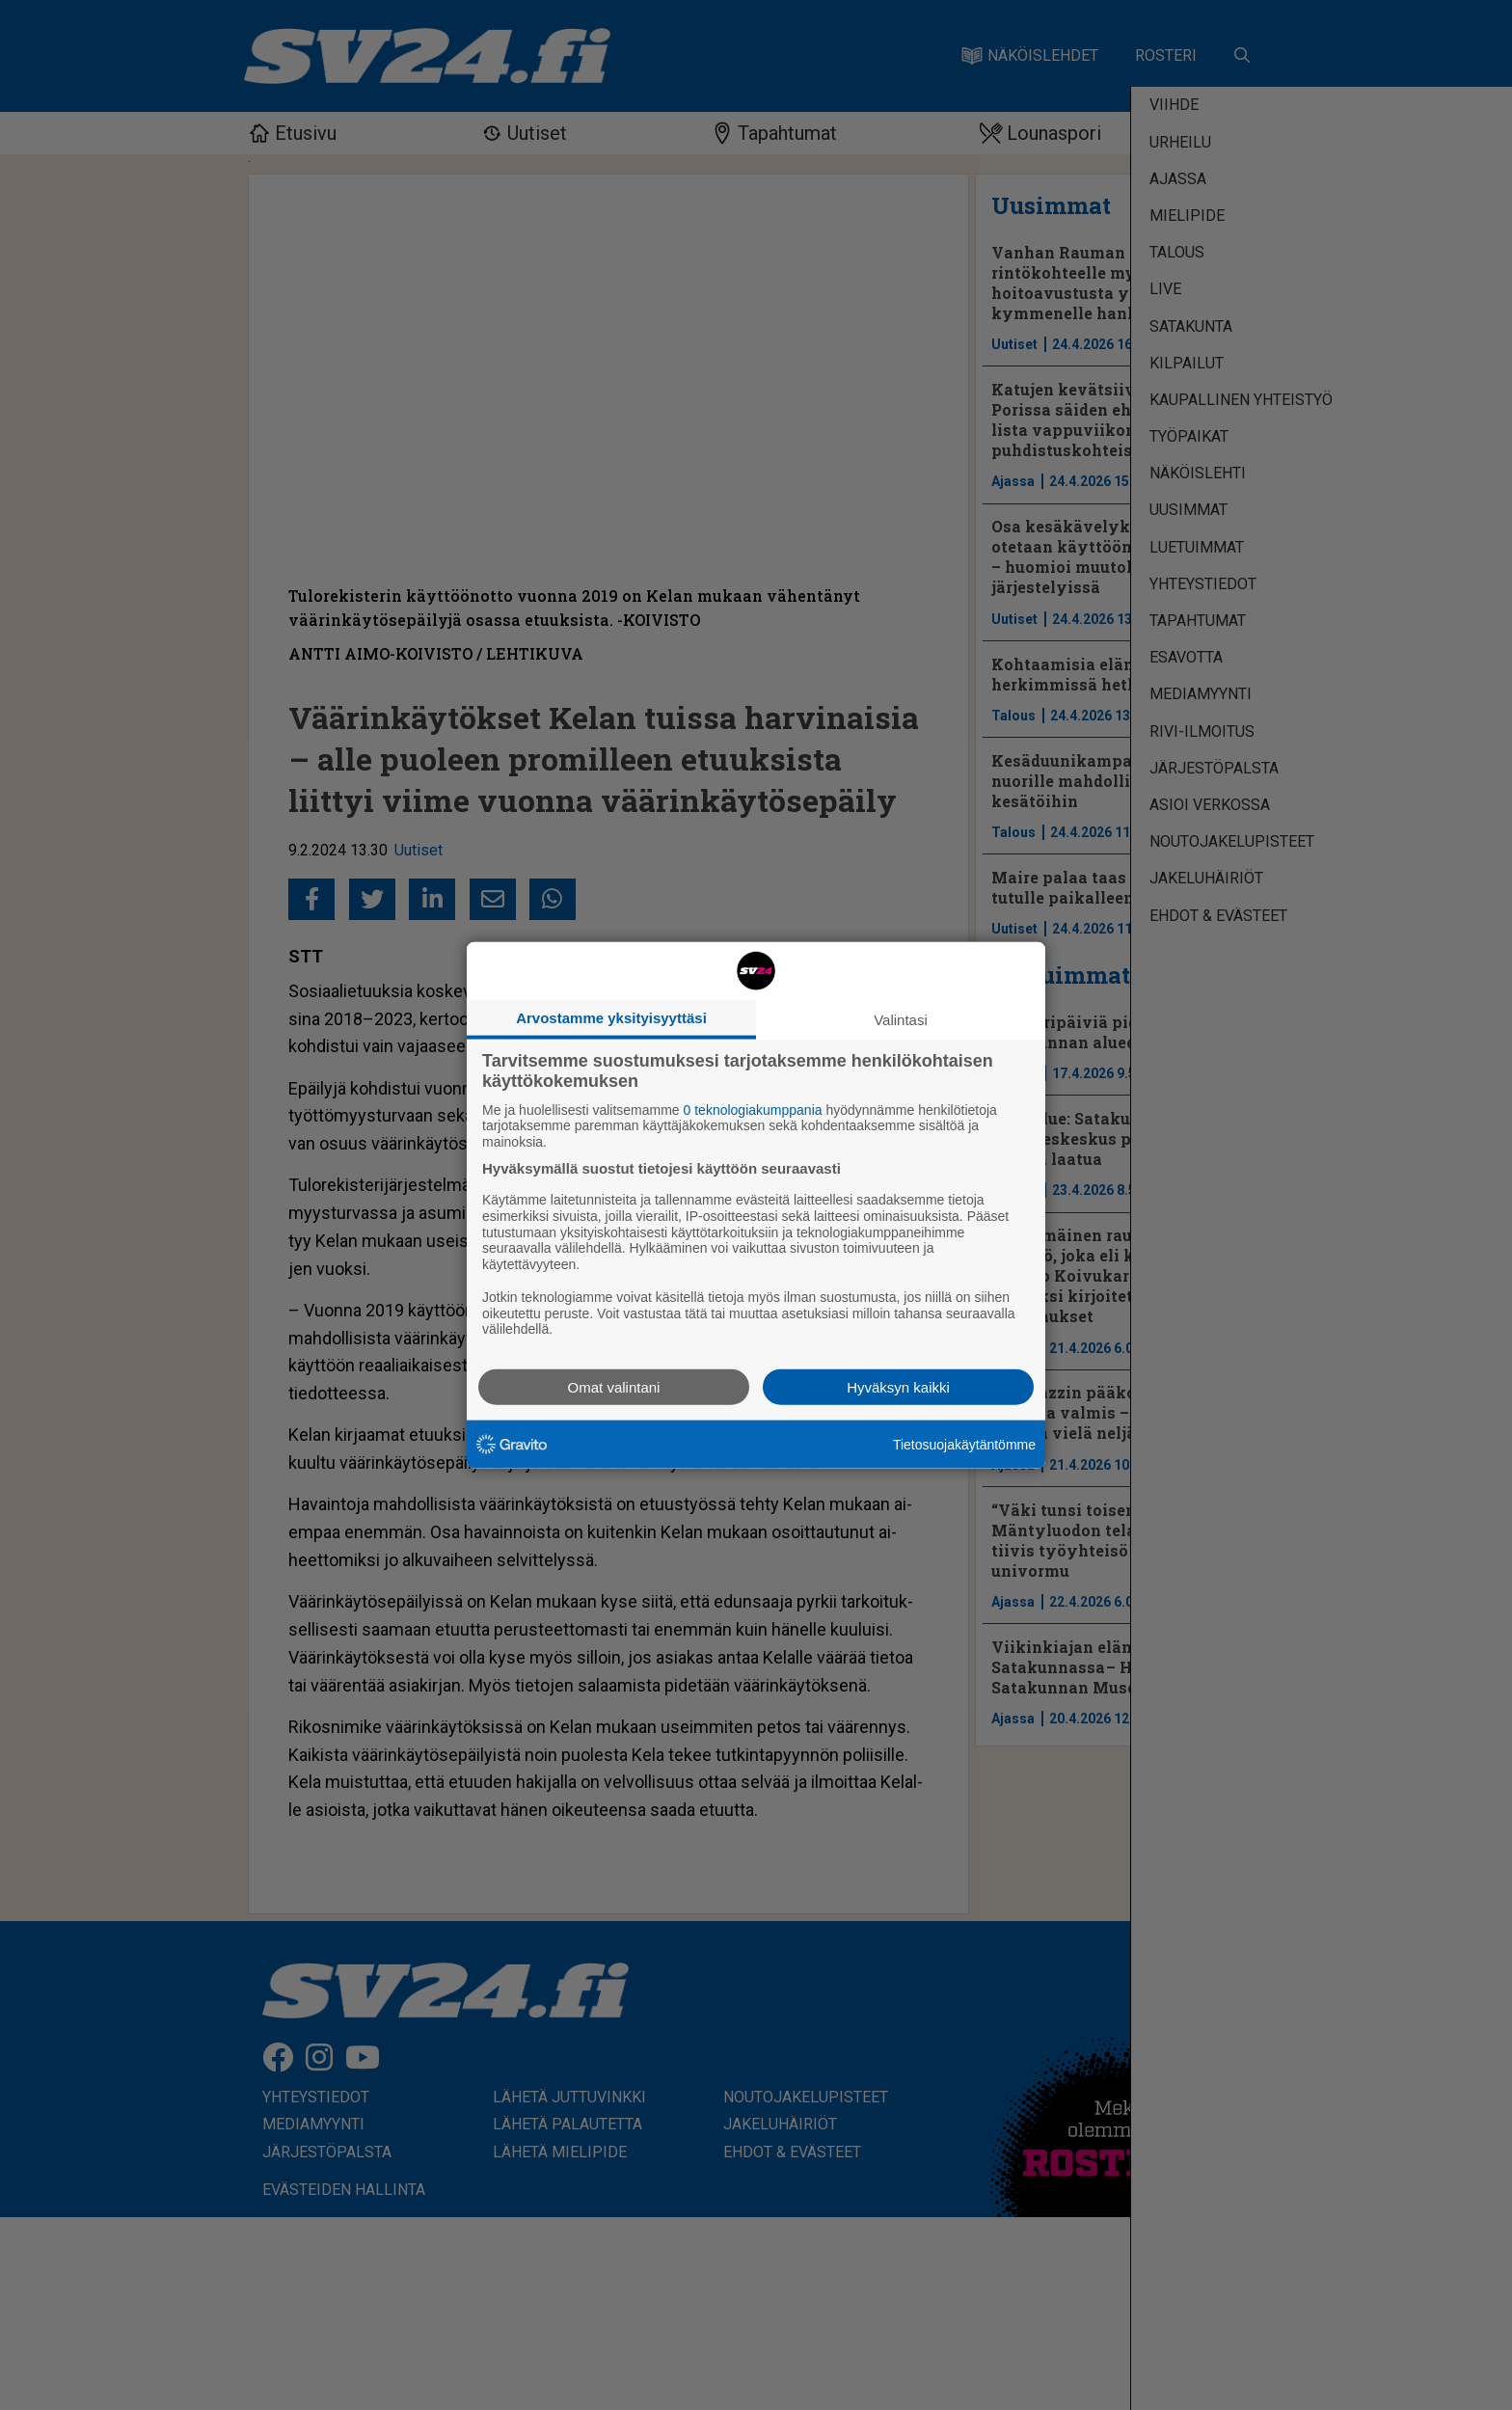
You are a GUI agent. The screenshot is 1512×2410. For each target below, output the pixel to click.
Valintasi (901, 1019)
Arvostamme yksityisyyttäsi (611, 1017)
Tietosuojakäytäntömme (964, 1443)
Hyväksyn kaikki (898, 1387)
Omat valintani (614, 1387)
